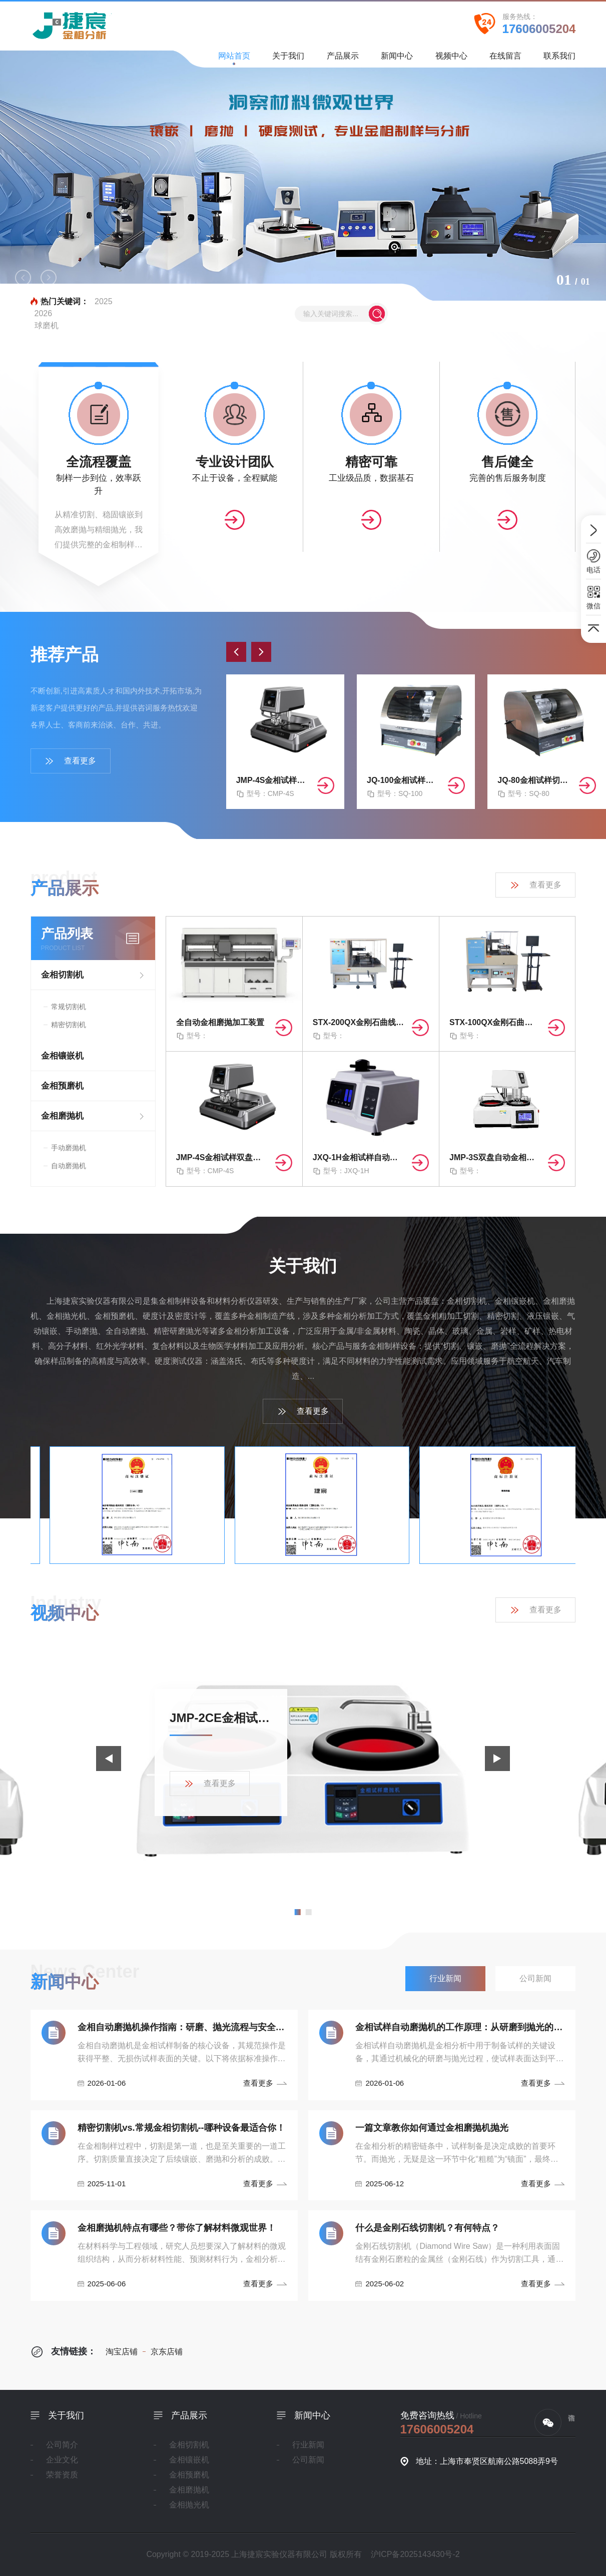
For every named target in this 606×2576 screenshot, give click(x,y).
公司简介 (62, 2444)
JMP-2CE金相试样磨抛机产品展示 (221, 1718)
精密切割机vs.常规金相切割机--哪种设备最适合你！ (181, 2128)
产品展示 (343, 59)
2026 (44, 313)
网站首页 (234, 58)
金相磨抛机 (62, 1116)
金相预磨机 (62, 1086)
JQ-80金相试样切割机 (533, 780)
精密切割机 (68, 1025)
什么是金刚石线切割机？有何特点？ (427, 2228)
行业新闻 (308, 2444)
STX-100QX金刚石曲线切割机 (494, 1022)
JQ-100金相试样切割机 (403, 780)
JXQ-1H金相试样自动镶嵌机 (358, 1157)
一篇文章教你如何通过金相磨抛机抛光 (431, 2128)
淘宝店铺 (122, 2351)
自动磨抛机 (68, 1166)
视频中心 (451, 59)
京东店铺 (163, 2351)
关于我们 (288, 59)
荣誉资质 (62, 2474)
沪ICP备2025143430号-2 (415, 2554)
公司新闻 (308, 2459)
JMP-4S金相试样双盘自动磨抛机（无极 (272, 780)
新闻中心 (397, 59)
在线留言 (505, 59)
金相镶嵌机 (62, 1056)
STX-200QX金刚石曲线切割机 (358, 1022)
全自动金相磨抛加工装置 (220, 1022)
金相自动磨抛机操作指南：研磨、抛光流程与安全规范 (182, 2027)
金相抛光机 (189, 2504)
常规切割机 (68, 1007)
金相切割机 (62, 975)
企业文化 (62, 2459)
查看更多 (70, 761)
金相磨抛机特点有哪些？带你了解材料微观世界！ (177, 2228)
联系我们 (559, 59)
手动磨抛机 (68, 1148)
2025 (104, 301)
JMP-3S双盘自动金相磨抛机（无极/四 (494, 1157)
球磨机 (47, 325)
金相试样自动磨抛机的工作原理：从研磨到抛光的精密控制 (459, 2027)
